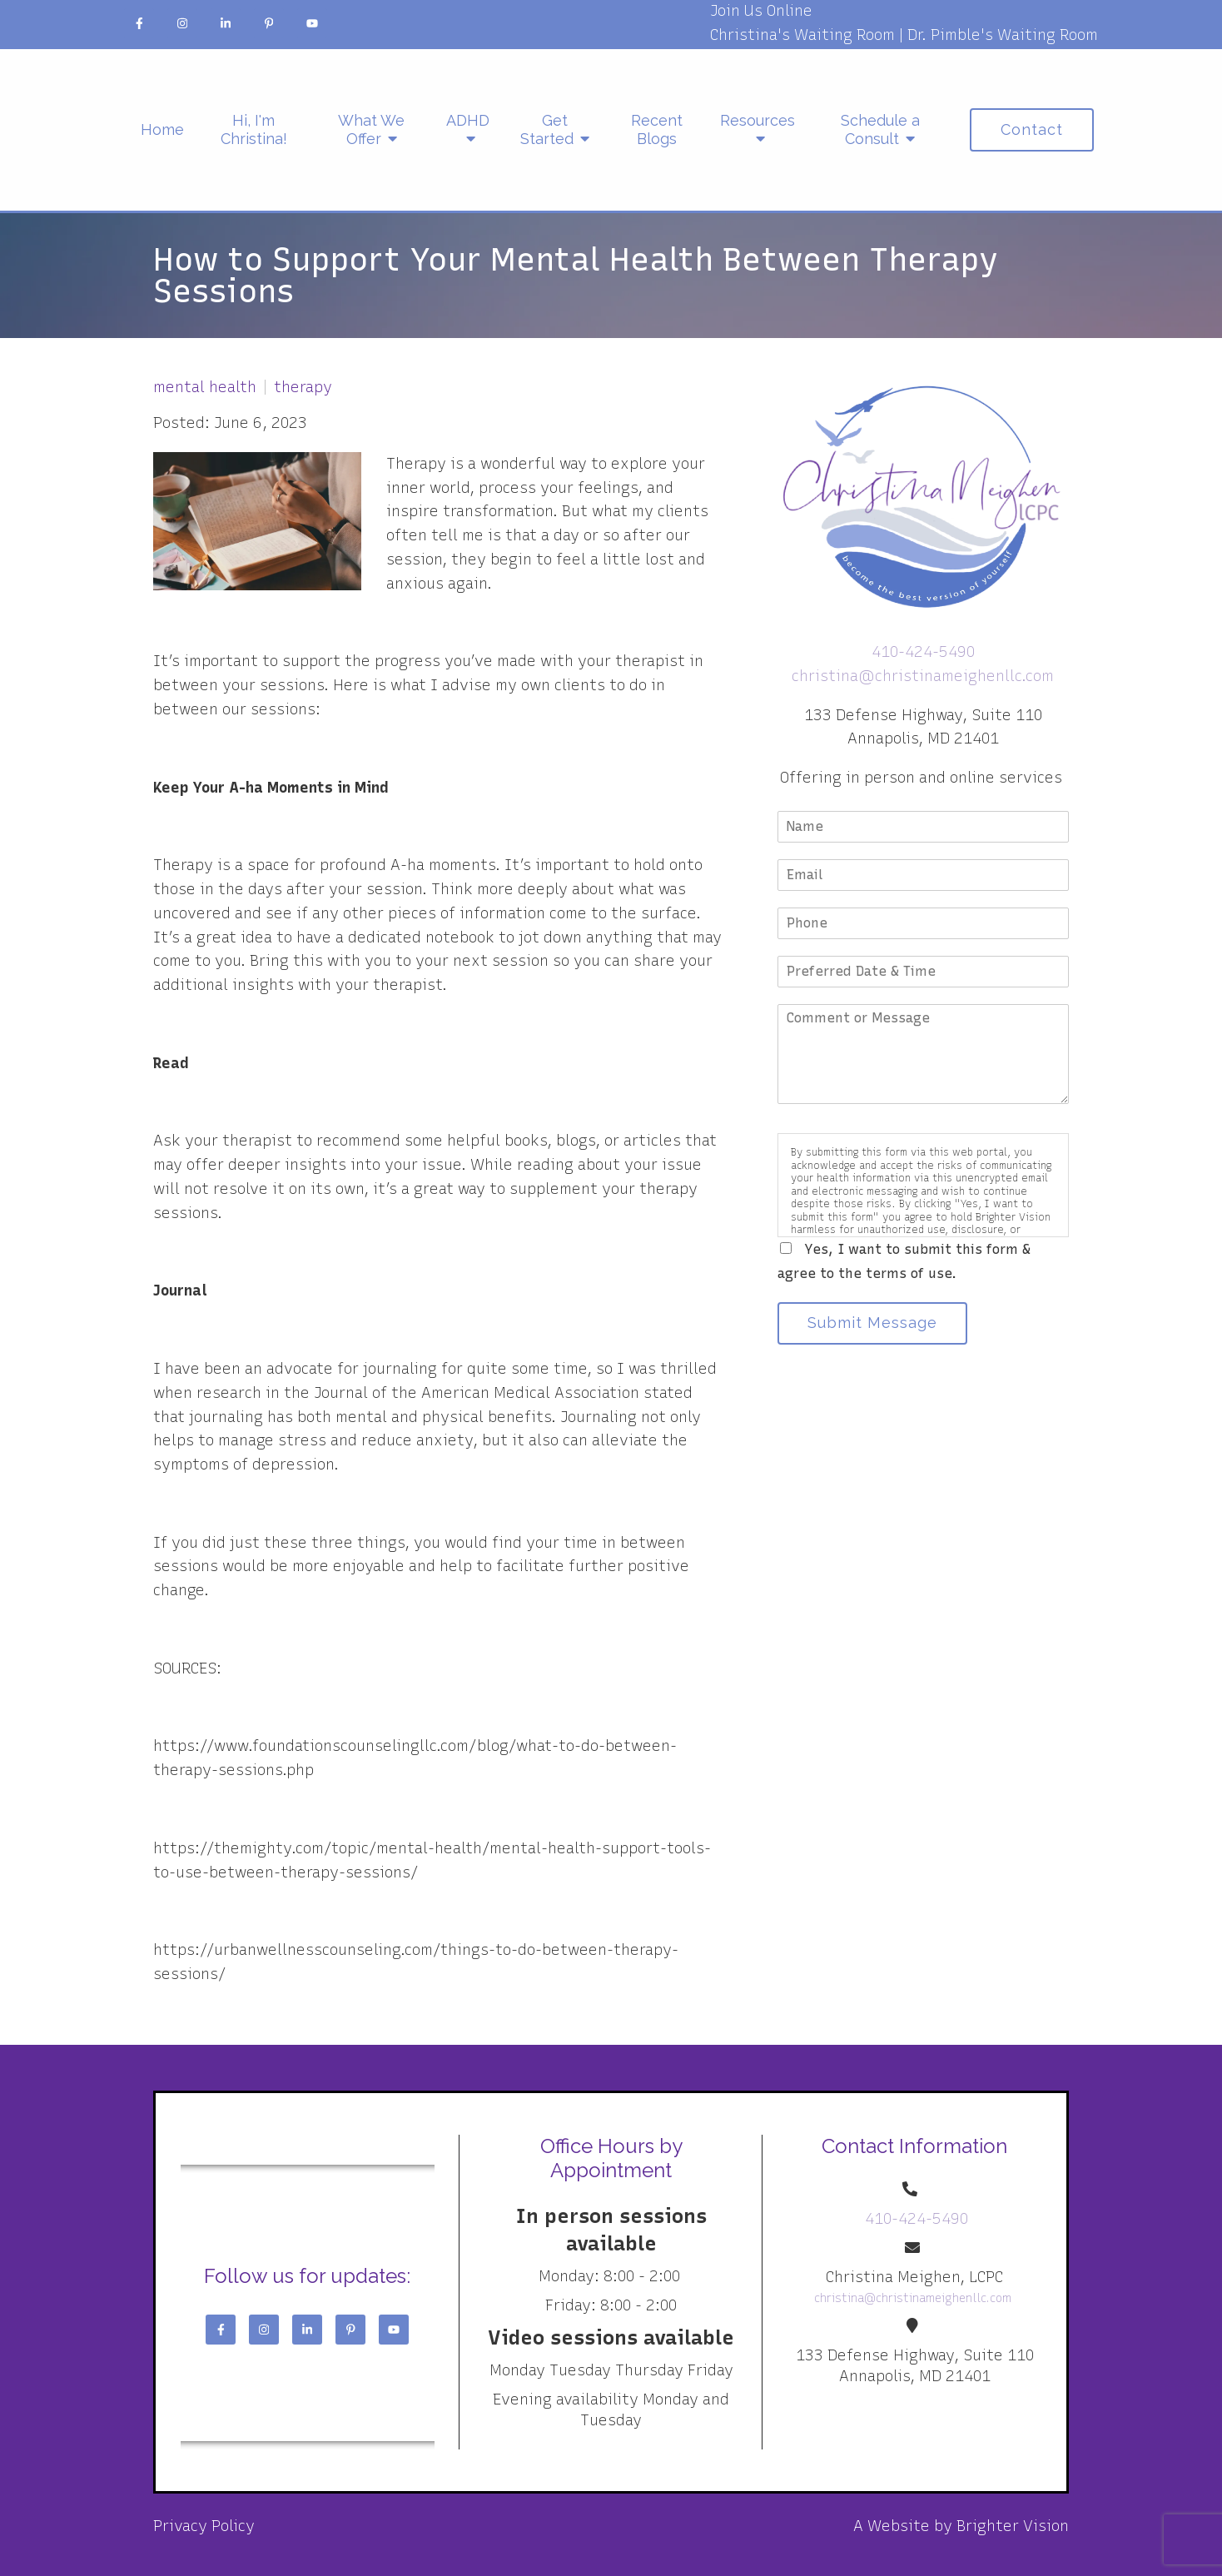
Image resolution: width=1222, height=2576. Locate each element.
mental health (204, 387)
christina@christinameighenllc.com (923, 676)
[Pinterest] (269, 23)
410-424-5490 (923, 652)
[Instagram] (182, 23)
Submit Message (873, 1323)
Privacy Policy (204, 2526)
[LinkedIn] (226, 23)
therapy (303, 387)
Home (162, 129)
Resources (757, 120)
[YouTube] (312, 23)
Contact (1032, 129)
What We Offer (371, 129)
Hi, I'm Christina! (254, 129)
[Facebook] (139, 23)
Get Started (547, 129)
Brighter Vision (1012, 2526)
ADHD (467, 120)
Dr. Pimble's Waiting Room (1002, 35)
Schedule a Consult (880, 129)
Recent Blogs (657, 129)
